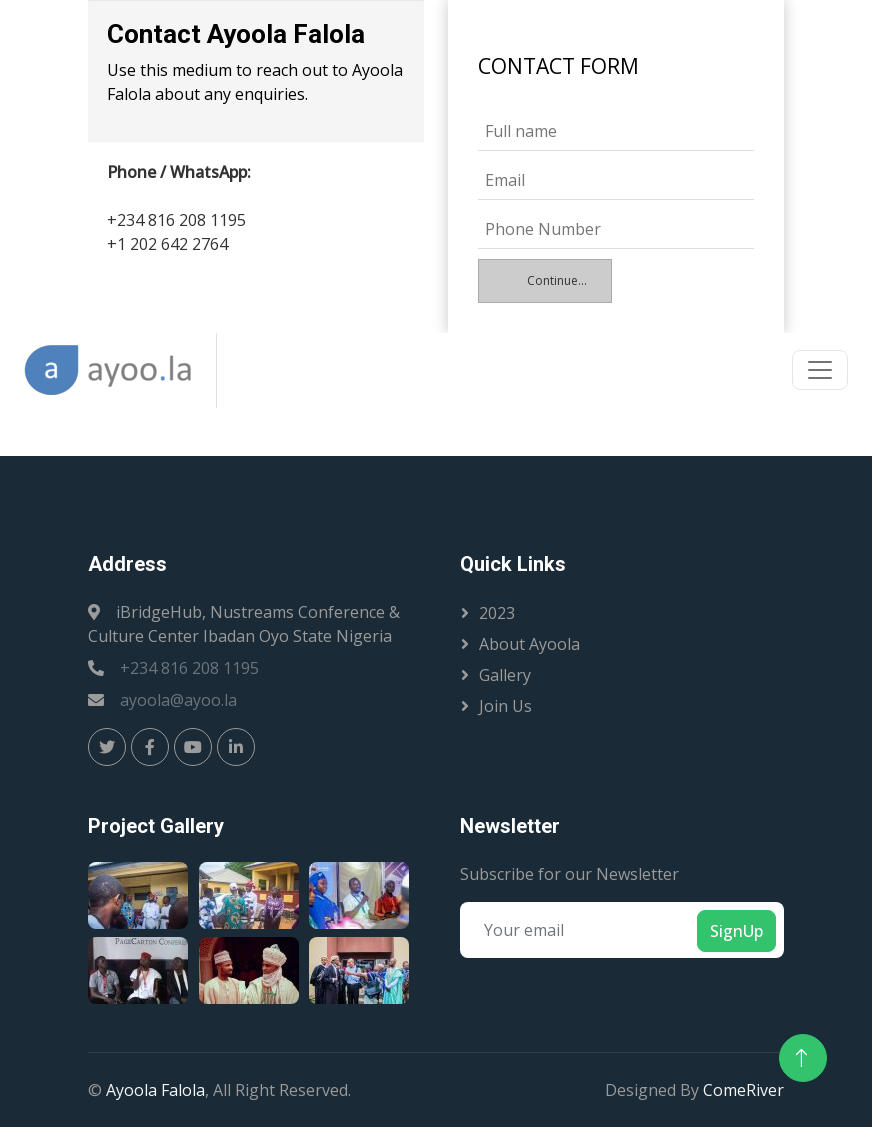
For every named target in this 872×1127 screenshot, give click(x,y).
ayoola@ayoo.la (178, 700)
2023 (497, 613)
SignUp (736, 931)
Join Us (505, 706)
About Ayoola (529, 644)
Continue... (557, 280)
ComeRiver (743, 1090)
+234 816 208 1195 (189, 668)
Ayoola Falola (155, 1090)
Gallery (505, 675)
